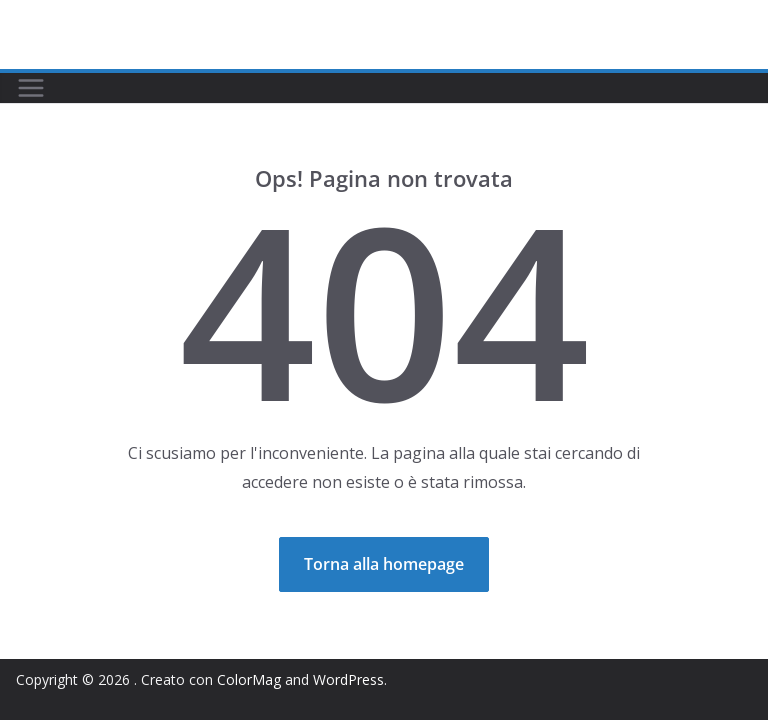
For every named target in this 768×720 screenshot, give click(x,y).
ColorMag (249, 679)
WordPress (348, 679)
